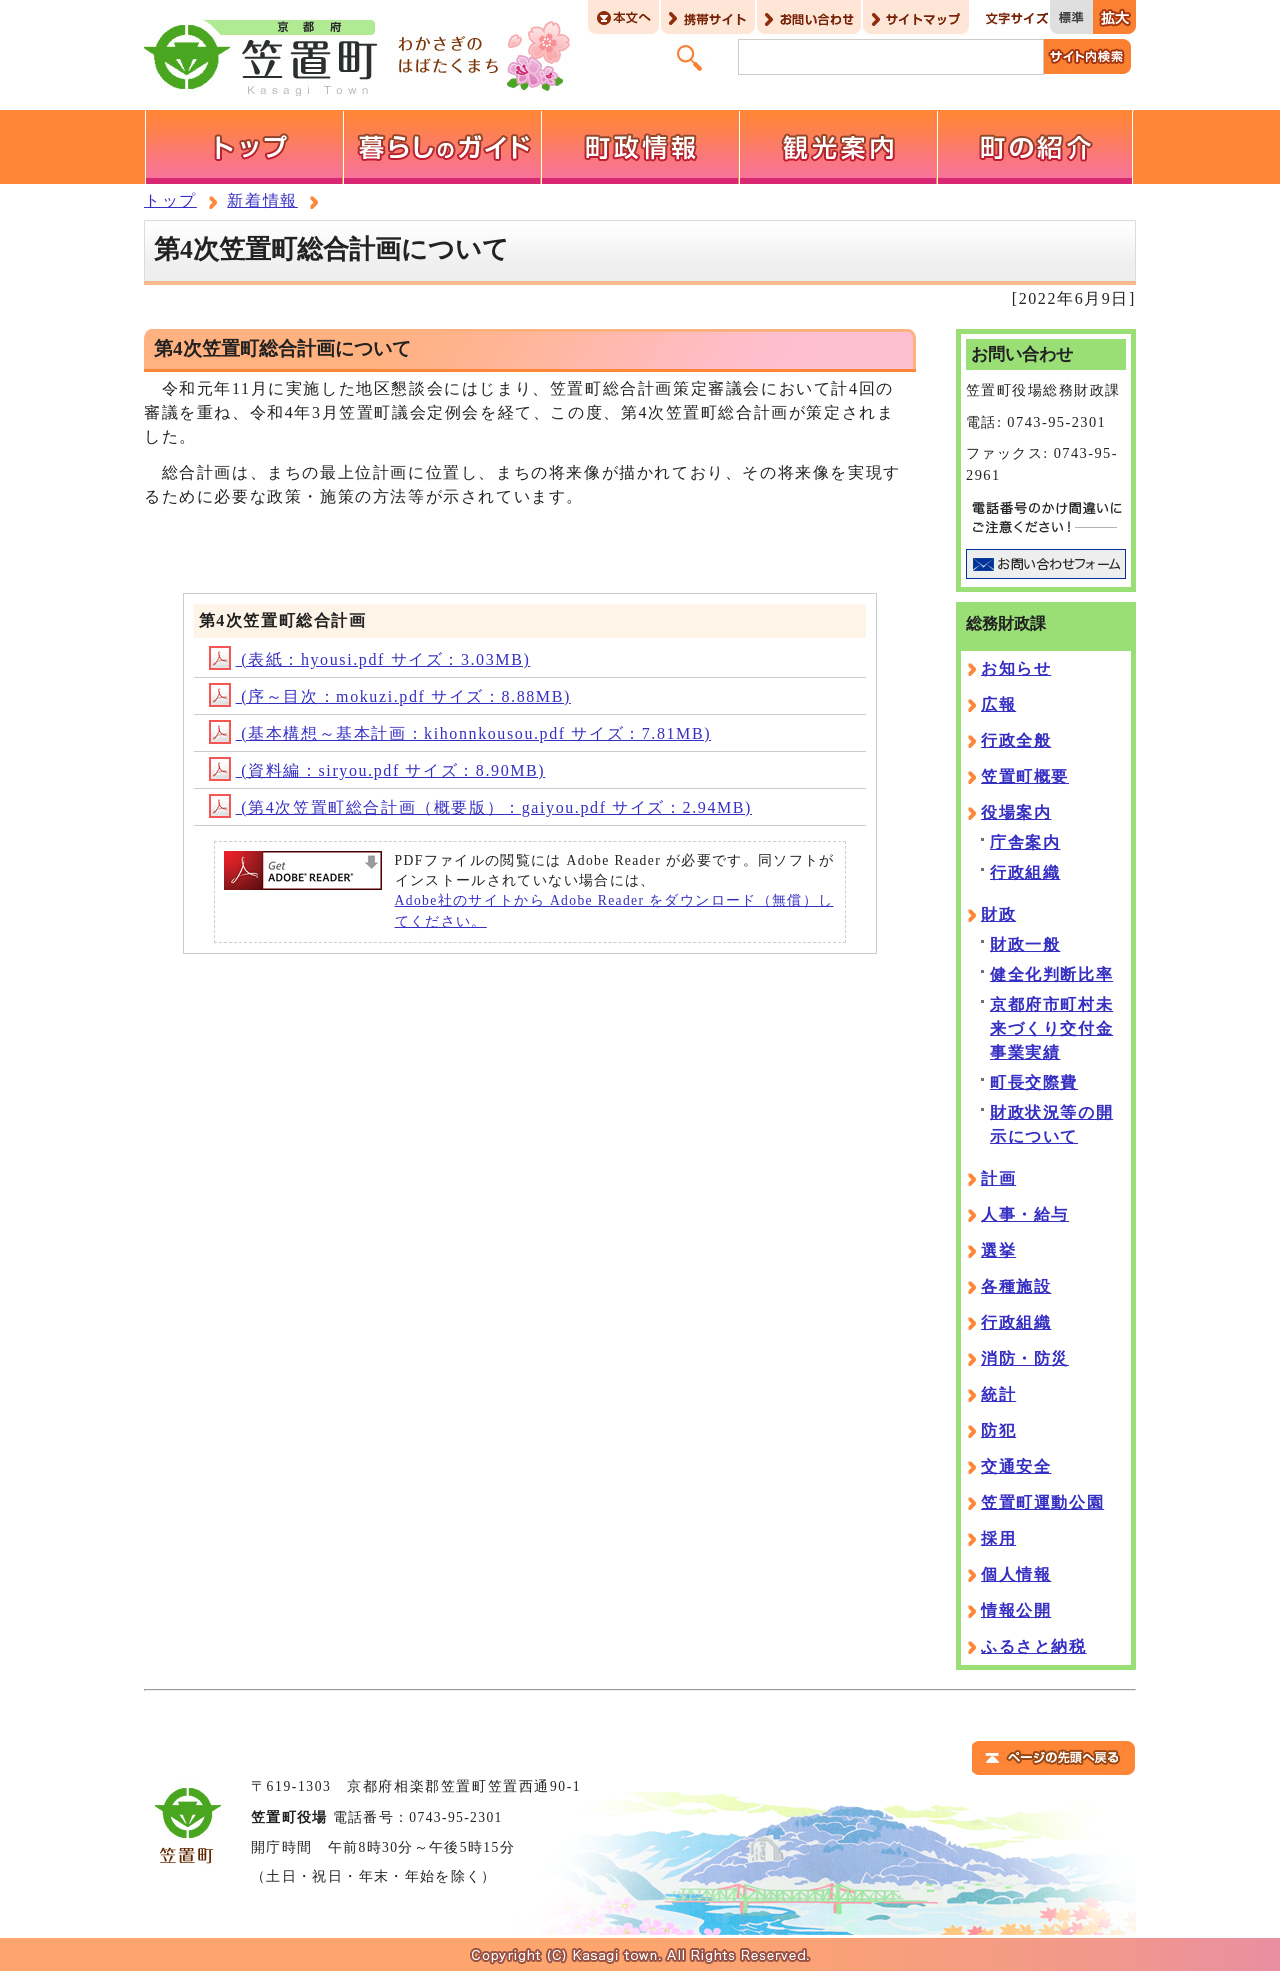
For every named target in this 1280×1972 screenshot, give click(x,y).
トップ (170, 200)
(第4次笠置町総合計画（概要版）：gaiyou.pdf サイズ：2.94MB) (480, 807)
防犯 (998, 1430)
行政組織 (1025, 872)
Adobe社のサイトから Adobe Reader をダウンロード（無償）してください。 (614, 910)
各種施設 (1016, 1286)
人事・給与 (1025, 1214)
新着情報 (262, 200)
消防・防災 (1025, 1358)
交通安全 (1016, 1466)
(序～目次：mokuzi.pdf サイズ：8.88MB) (390, 696)
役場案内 (1016, 812)
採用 (998, 1538)
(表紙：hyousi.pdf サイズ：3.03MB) (370, 659)
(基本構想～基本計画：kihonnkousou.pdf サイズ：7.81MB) (460, 733)
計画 (998, 1178)
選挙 (998, 1250)
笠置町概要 (1025, 776)
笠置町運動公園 (1042, 1502)
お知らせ (1016, 668)
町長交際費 (1034, 1082)
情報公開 (1016, 1610)
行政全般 (1016, 740)
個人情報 (1016, 1574)
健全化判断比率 (1051, 974)
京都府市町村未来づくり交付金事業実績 (1051, 1028)
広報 (998, 704)
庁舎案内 (1025, 842)
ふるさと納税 (1034, 1646)
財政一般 (1025, 944)
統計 (998, 1394)
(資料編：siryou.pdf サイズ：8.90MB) (377, 770)
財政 (998, 914)
